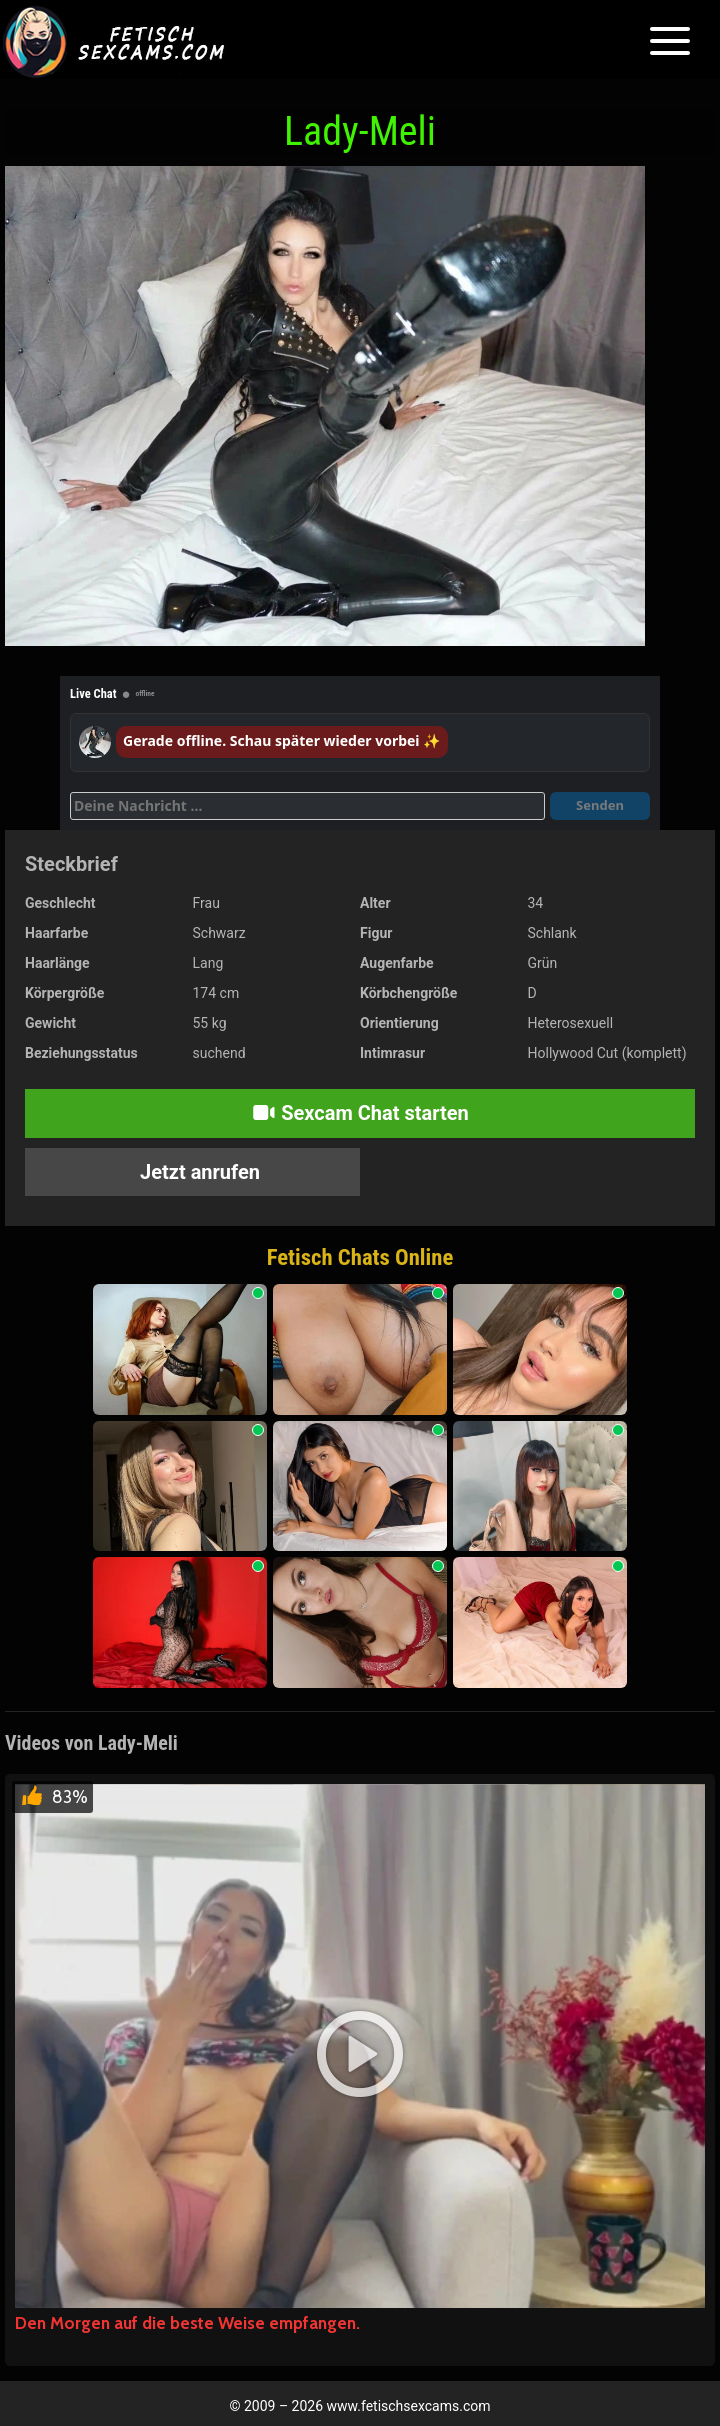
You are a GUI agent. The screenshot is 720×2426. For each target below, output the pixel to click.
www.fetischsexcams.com (409, 2406)
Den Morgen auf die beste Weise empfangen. (187, 2323)
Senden (600, 805)
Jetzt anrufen (197, 1172)
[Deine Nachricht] (307, 806)
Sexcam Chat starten (360, 1113)
